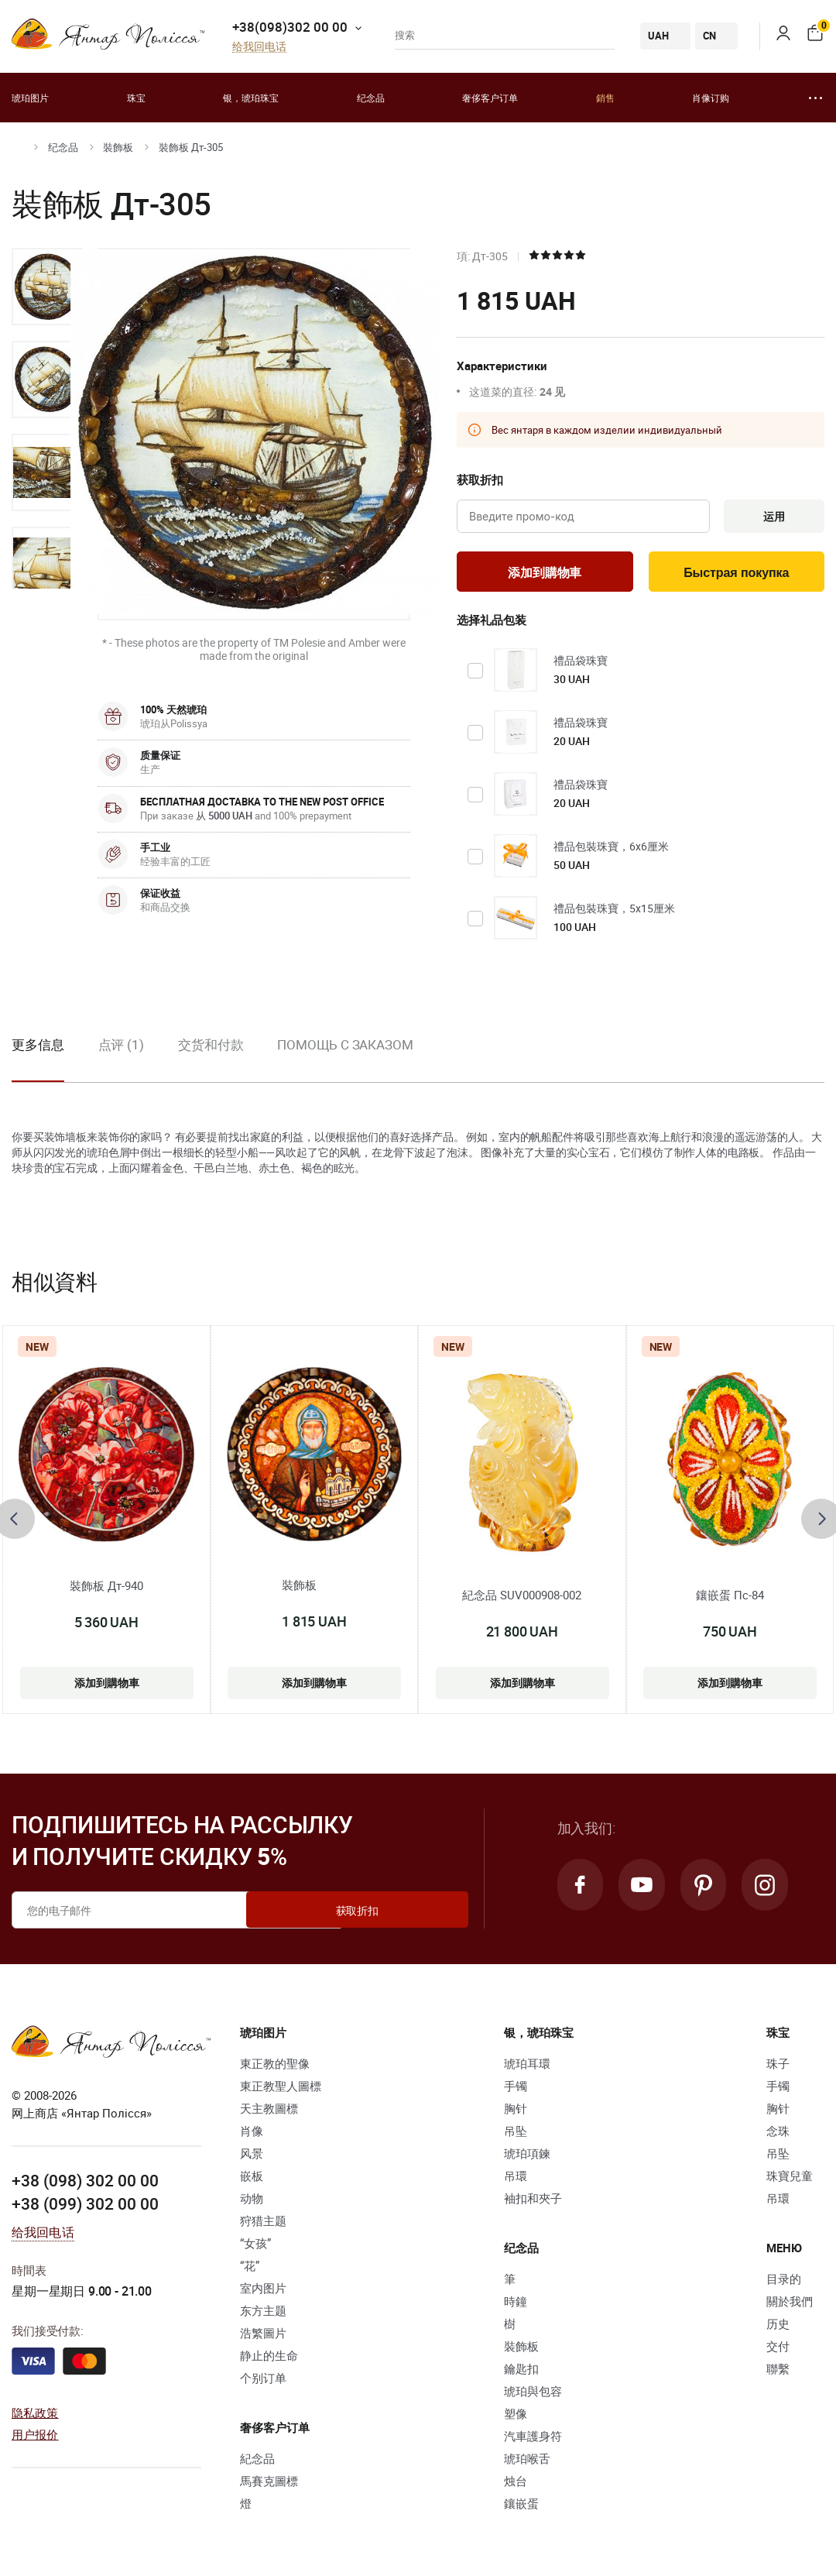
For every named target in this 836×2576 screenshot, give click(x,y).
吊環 (515, 2179)
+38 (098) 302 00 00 (85, 2184)
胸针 (515, 2112)
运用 (771, 517)
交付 (778, 2350)
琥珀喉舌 (527, 2462)
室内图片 (263, 2292)
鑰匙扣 (521, 2372)
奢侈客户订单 (490, 97)
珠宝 (136, 97)
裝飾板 (118, 147)
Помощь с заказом (345, 1048)
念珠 (778, 2134)
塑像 (515, 2417)
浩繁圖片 (263, 2336)
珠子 (778, 2067)
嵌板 (251, 2179)
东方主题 (263, 2314)
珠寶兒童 (789, 2179)
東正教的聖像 (275, 2067)
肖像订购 (710, 97)
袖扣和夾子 (533, 2202)
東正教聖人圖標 (280, 2089)
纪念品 (371, 97)
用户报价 (35, 2437)
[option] (47, 286)
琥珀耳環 (527, 2067)
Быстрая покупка (736, 575)
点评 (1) (121, 1048)
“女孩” (255, 2247)
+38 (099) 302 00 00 (85, 2206)
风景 (251, 2157)
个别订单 (263, 2381)
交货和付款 (211, 1048)
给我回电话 (259, 47)
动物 (251, 2202)
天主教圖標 (269, 2112)
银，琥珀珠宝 (251, 97)
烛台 (515, 2484)
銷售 (605, 97)
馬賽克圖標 (269, 2484)
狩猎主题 (263, 2224)
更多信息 (38, 1048)
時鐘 (515, 2305)
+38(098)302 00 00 (290, 27)
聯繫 (778, 2372)
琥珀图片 (30, 97)
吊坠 (515, 2134)
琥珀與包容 (533, 2395)
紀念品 (257, 2462)
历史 (778, 2327)
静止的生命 (269, 2359)
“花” (249, 2269)
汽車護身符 (533, 2439)
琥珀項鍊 (527, 2157)
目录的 (783, 2282)
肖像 (251, 2134)
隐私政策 (35, 2415)
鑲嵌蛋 (521, 2507)
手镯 (515, 2089)
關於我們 (789, 2305)
